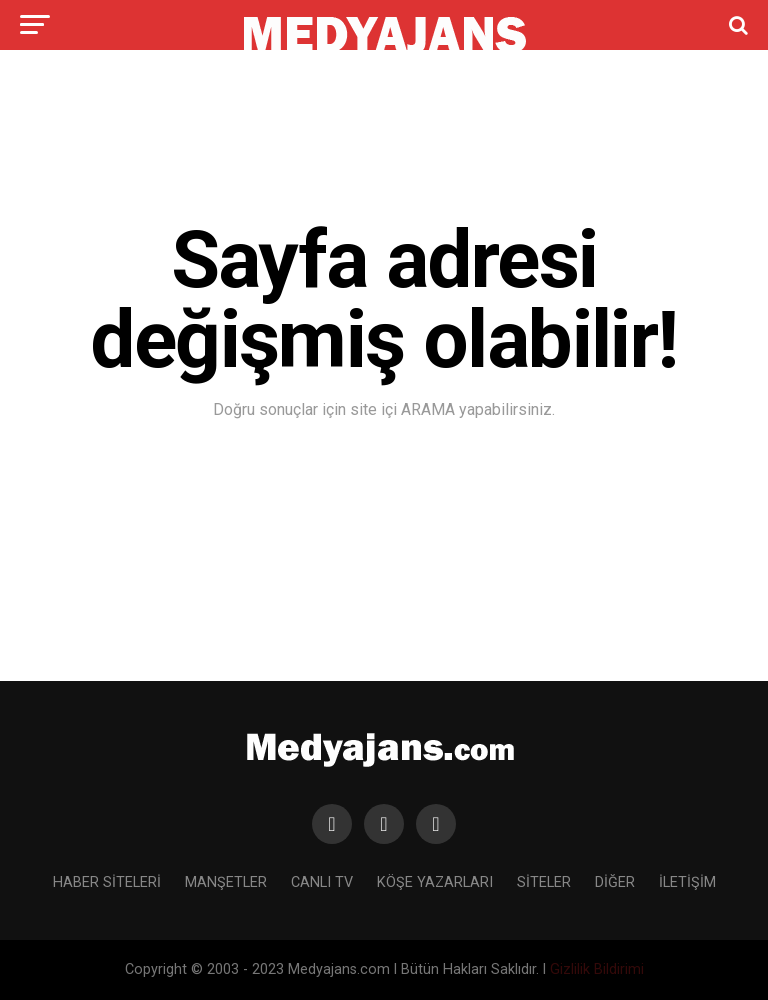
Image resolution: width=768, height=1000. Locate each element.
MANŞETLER (226, 882)
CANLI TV (322, 882)
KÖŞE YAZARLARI (435, 882)
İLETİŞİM (687, 882)
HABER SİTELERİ (107, 882)
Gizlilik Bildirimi (597, 969)
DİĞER (615, 882)
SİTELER (544, 882)
